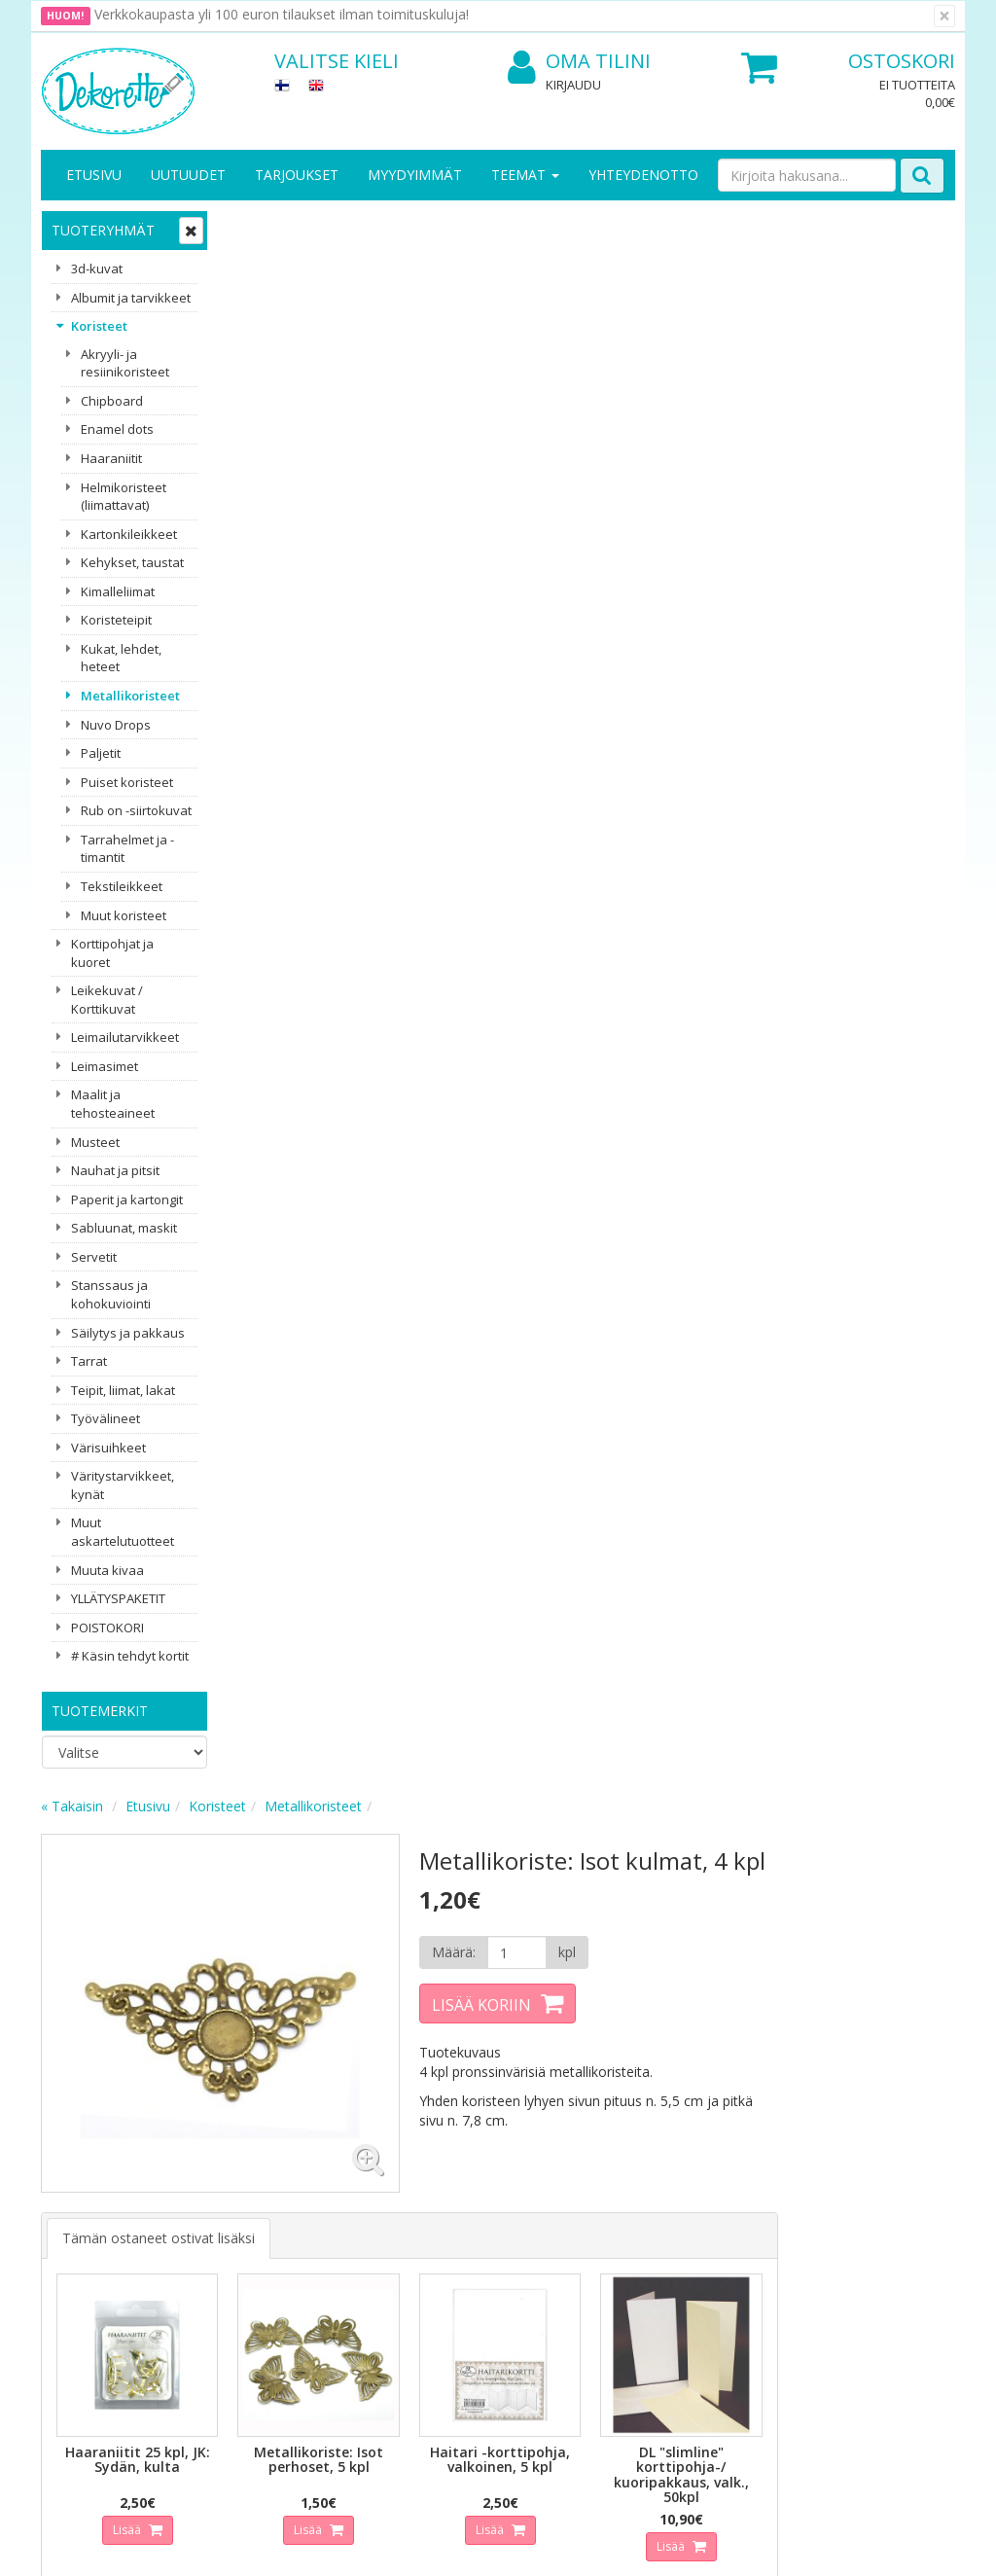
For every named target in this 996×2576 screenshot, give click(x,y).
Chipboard (112, 401)
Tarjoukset (296, 174)
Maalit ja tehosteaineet (113, 1104)
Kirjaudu (573, 84)
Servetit (94, 1257)
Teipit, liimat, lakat (123, 1390)
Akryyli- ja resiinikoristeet (125, 363)
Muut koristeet (123, 915)
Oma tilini (579, 62)
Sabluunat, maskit (124, 1227)
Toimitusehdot (230, 2218)
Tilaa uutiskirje (342, 2081)
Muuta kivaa (107, 1570)
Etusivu (94, 174)
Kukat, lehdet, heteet (121, 658)
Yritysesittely (83, 2189)
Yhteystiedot (83, 2218)
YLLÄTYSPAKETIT (118, 1598)
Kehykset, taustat (132, 562)
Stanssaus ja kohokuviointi (111, 1294)
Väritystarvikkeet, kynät (122, 1485)
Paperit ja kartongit (127, 1199)
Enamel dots (117, 429)
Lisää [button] (314, 944)
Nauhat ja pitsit (115, 1170)
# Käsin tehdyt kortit (130, 1655)
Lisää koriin (663, 427)
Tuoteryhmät (103, 230)
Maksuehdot (223, 2277)
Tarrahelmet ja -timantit (127, 849)
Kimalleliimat (118, 591)
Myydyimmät (415, 174)
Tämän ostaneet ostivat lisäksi (345, 654)
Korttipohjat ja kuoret (112, 953)
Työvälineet (105, 1418)
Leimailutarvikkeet (125, 1037)
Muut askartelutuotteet (122, 1532)
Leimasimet (104, 1066)
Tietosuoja (218, 2189)
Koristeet (99, 326)
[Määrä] (698, 374)
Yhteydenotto (643, 174)
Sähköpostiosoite (346, 2002)
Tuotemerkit (100, 1710)
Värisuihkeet (108, 1447)
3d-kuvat (97, 268)
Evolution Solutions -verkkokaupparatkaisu (831, 2546)
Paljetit (101, 753)
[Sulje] (944, 16)
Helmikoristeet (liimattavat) (123, 497)
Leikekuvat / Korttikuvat (107, 1000)
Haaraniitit (111, 458)
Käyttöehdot (223, 2247)
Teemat (525, 174)
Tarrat (89, 1361)
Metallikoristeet (130, 695)
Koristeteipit (116, 619)
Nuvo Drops (116, 724)
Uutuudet (188, 174)
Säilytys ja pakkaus (128, 1333)
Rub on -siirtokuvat (136, 810)
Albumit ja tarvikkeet (131, 297)
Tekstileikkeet (121, 886)
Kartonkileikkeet (129, 534)
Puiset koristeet (127, 782)
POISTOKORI (107, 1627)
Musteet (95, 1142)
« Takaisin (259, 227)
